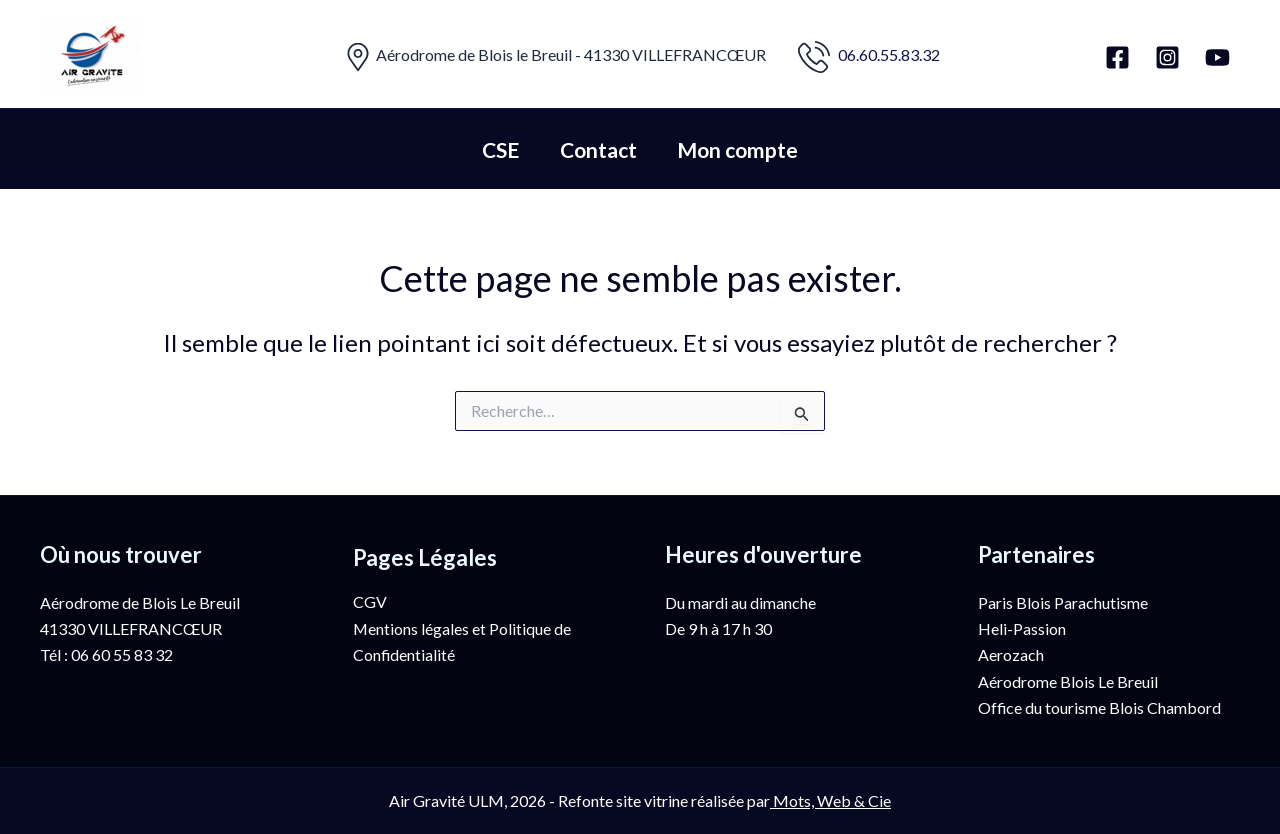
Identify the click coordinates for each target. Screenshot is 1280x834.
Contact (598, 149)
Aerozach (1011, 654)
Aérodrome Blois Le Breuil (1068, 681)
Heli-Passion (1022, 628)
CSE (499, 149)
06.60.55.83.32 (889, 54)
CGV (370, 601)
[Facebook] (1117, 57)
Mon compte (739, 149)
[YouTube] (1217, 57)
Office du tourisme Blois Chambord (1100, 707)
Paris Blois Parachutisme (1063, 602)
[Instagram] (1167, 57)
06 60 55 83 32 (122, 654)
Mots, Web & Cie (832, 800)
